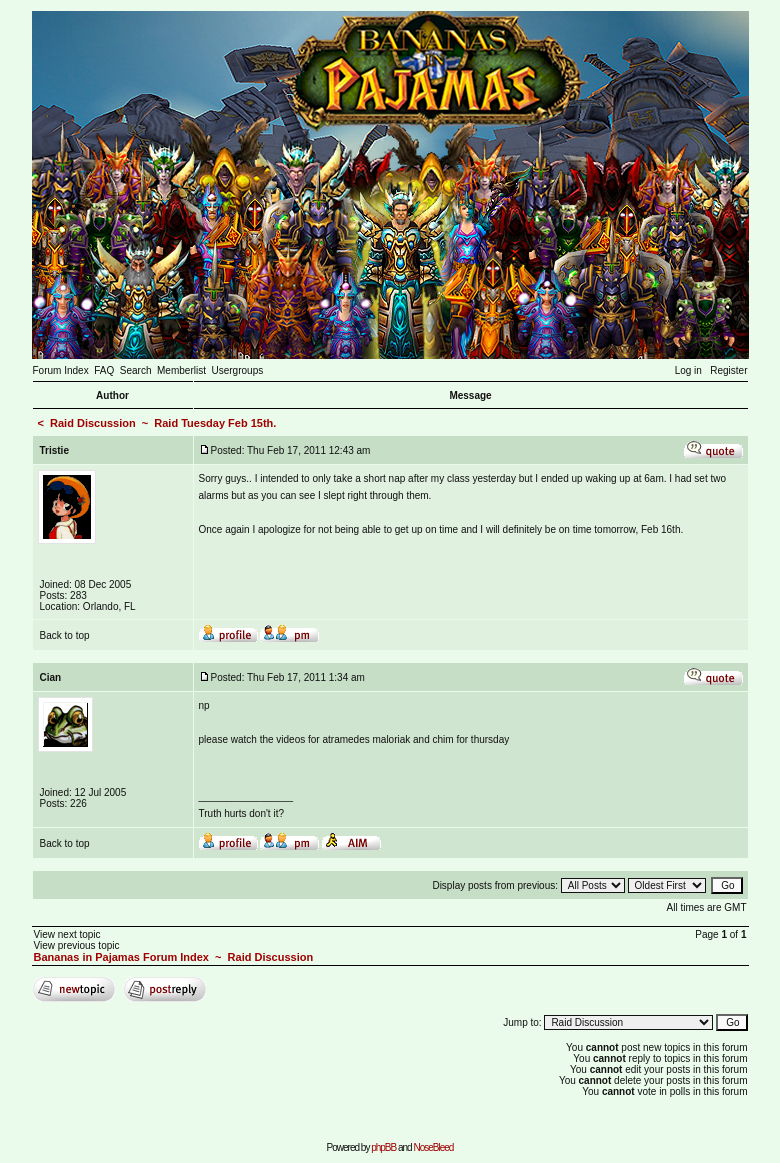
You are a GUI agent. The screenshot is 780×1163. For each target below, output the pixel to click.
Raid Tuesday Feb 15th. (215, 423)
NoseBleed (433, 1147)
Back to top (65, 635)
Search (136, 370)
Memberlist (181, 370)
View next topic (67, 934)
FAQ (104, 370)
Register (728, 370)
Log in (688, 370)
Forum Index (61, 370)
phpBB (383, 1147)
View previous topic (77, 945)
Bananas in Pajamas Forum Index (121, 957)
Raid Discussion (93, 423)
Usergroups (238, 370)
